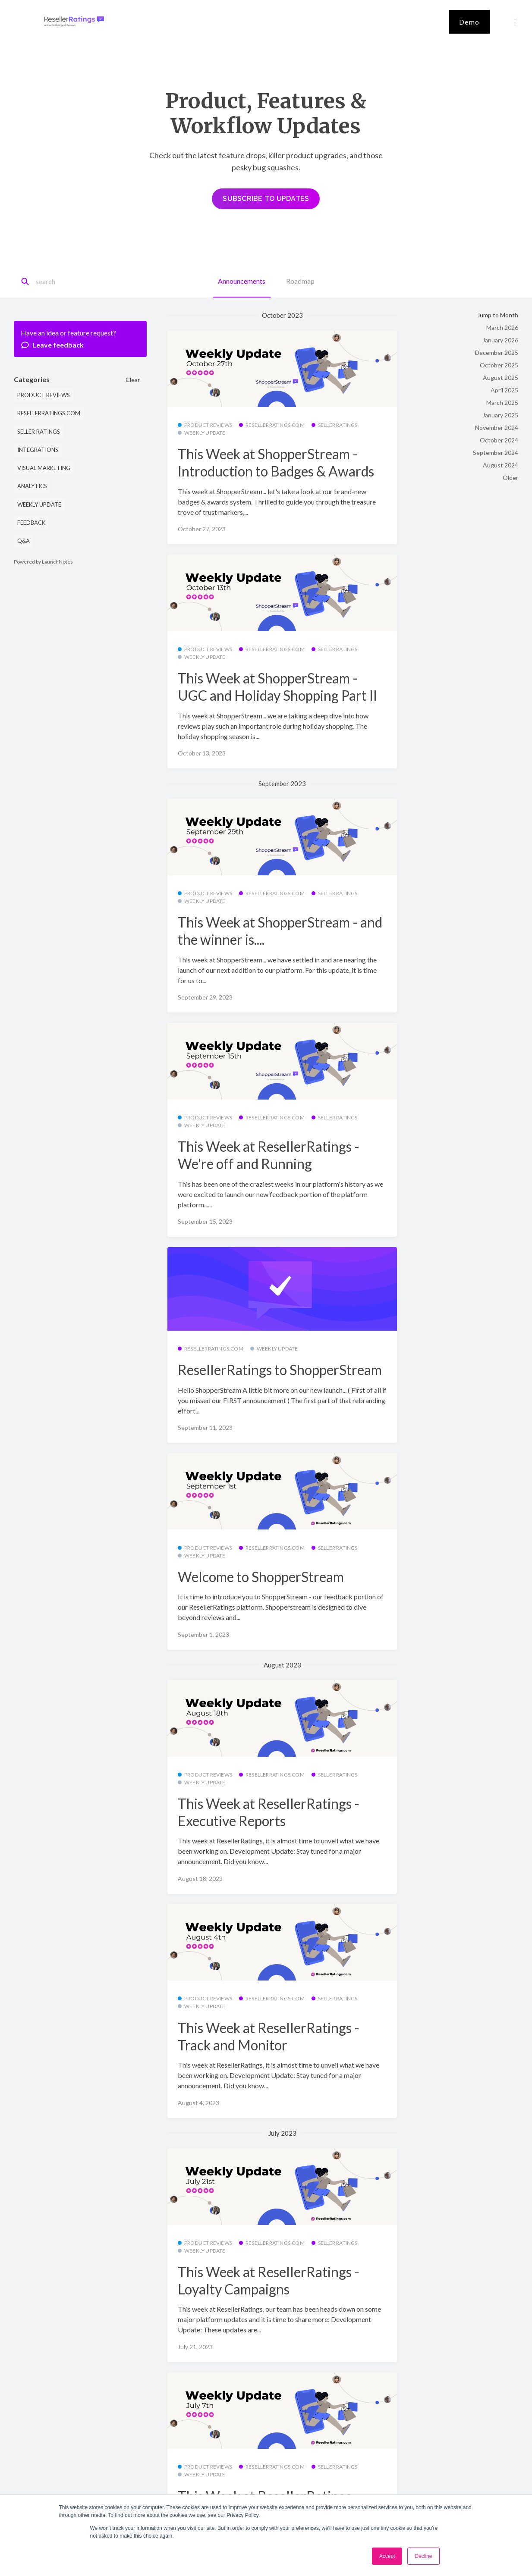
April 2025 (504, 390)
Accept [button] (387, 2556)
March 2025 (502, 402)
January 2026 (500, 340)
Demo (469, 22)
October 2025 (499, 365)
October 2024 (499, 440)
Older (510, 477)
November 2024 (496, 427)
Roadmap (300, 281)
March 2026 (502, 327)
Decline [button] (423, 2556)
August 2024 (500, 465)
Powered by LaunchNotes (43, 561)
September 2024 (495, 452)
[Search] (74, 281)
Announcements (241, 281)
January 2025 (500, 415)
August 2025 (500, 377)
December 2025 (496, 352)
